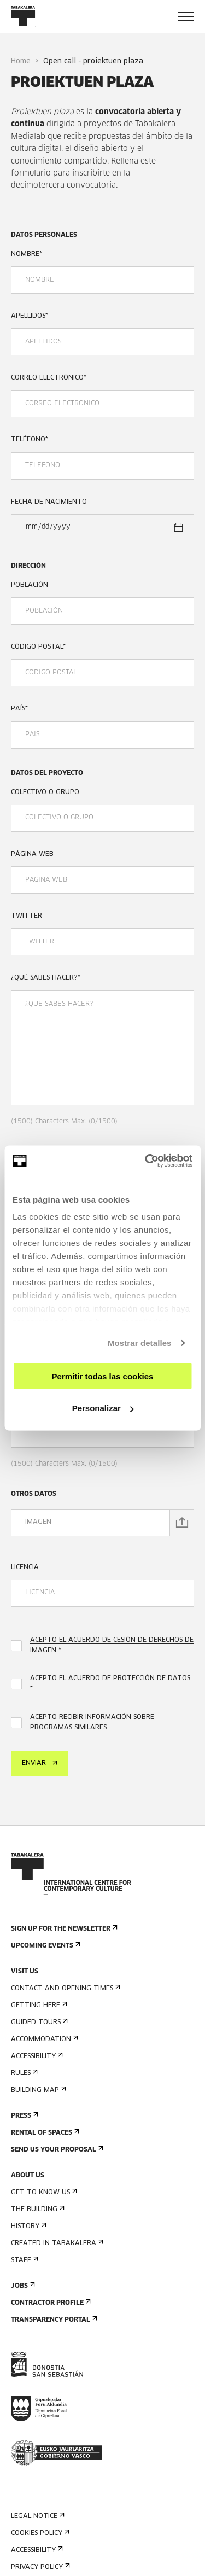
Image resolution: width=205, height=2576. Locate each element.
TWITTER (26, 916)
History (27, 2226)
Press (23, 2115)
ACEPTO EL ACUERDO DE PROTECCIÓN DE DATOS (110, 1678)
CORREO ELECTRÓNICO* (48, 378)
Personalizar (103, 1408)
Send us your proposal (56, 2149)
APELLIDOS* (29, 316)
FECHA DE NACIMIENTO (49, 502)
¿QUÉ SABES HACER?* (45, 978)
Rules (23, 2073)
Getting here (38, 2005)
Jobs (22, 2285)
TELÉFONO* (29, 439)
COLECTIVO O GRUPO (45, 792)
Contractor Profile (50, 2302)
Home (21, 61)
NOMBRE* (26, 254)
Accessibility (36, 2056)
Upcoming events (44, 1945)
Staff (23, 2260)
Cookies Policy (39, 2533)
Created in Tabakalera (56, 2243)
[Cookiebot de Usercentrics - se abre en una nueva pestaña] (145, 1161)
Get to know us (43, 2192)
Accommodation (43, 2039)
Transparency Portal (53, 2319)
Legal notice (36, 2516)
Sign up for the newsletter (63, 1928)
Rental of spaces (44, 2132)
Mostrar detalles (140, 1343)
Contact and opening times (64, 1988)
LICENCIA (25, 1567)
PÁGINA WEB (32, 854)
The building (36, 2209)
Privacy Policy (39, 2567)
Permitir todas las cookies (103, 1375)
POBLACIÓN (29, 585)
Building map (37, 2090)
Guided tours (38, 2022)
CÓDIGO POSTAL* (38, 647)
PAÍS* (19, 709)
